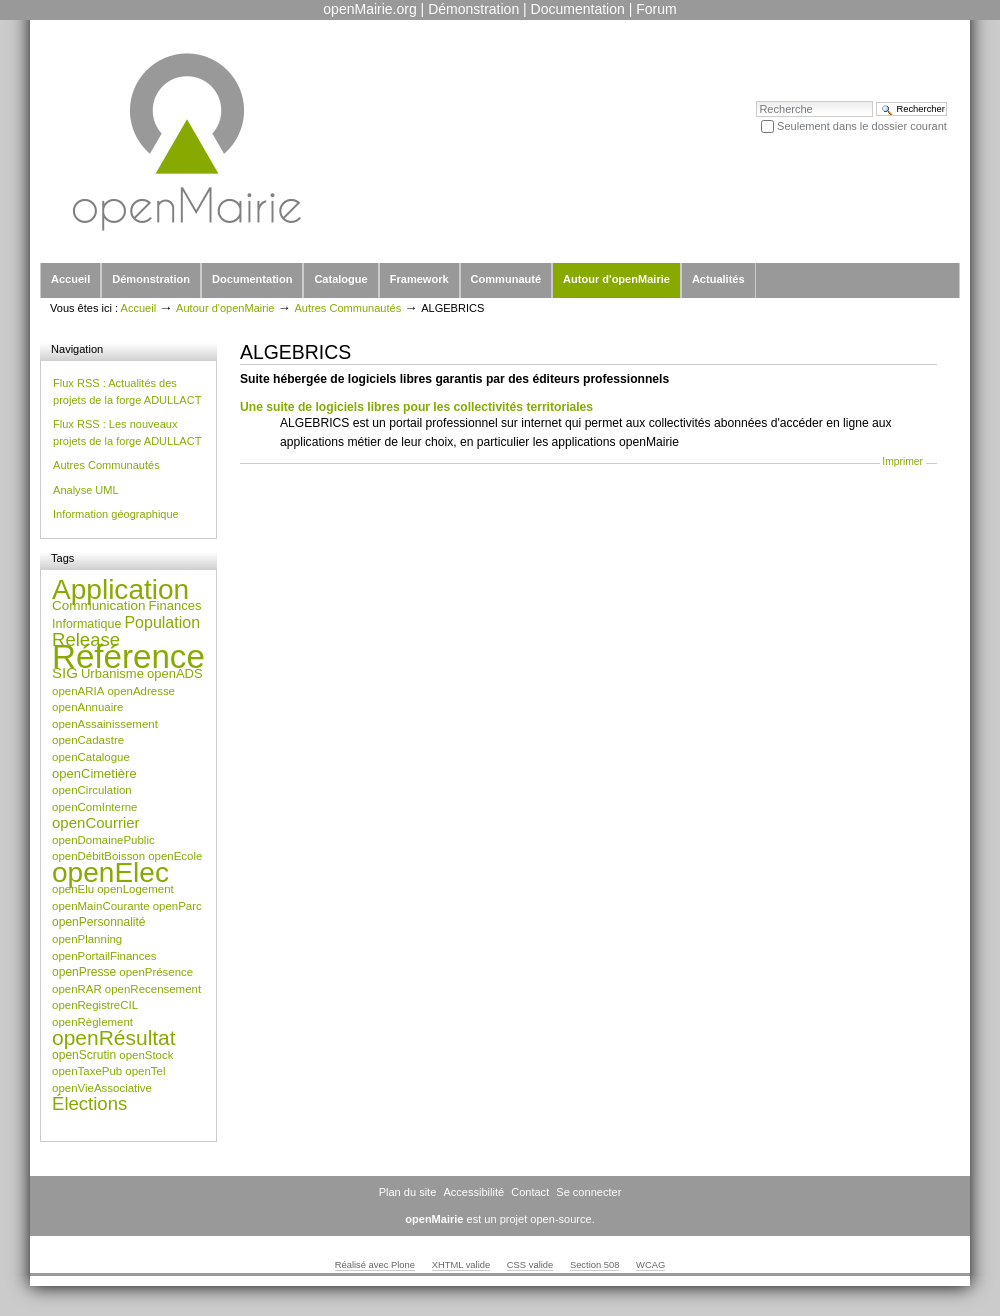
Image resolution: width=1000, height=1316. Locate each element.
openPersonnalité (99, 922)
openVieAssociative (102, 1088)
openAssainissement (105, 724)
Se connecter (588, 1192)
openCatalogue (91, 757)
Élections (89, 1103)
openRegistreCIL (95, 1005)
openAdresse (141, 691)
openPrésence (156, 972)
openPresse (84, 972)
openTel (145, 1071)
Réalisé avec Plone (375, 1265)
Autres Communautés (347, 308)
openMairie (434, 1219)
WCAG (650, 1265)
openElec (110, 872)
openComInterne (94, 807)
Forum (656, 9)
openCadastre (88, 740)
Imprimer (902, 461)
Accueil (70, 279)
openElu (73, 889)
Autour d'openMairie (616, 279)
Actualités (718, 279)
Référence (128, 656)
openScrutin (84, 1055)
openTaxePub (87, 1071)
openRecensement (153, 989)
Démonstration (473, 9)
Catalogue (340, 279)
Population (162, 622)
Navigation (77, 349)
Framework (419, 279)
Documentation (578, 9)
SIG (65, 672)
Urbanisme (112, 673)
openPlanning (87, 939)
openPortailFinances (104, 956)
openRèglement (92, 1022)
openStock (146, 1055)
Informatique (86, 624)
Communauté (506, 279)
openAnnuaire (87, 707)
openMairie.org (369, 9)
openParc (177, 906)
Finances (175, 605)
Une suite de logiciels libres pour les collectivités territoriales (416, 407)
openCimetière (94, 773)
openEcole (175, 856)
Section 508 (595, 1265)
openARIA (78, 691)
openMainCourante (101, 906)
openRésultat (114, 1037)
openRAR (77, 989)
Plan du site (408, 1192)
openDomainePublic (103, 840)
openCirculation (92, 790)
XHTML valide (461, 1265)
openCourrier (96, 822)
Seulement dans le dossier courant (862, 126)
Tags (62, 558)
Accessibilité (473, 1192)
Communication (98, 605)
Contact (530, 1192)
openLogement (135, 889)
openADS (175, 673)
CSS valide (530, 1265)
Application (120, 589)
